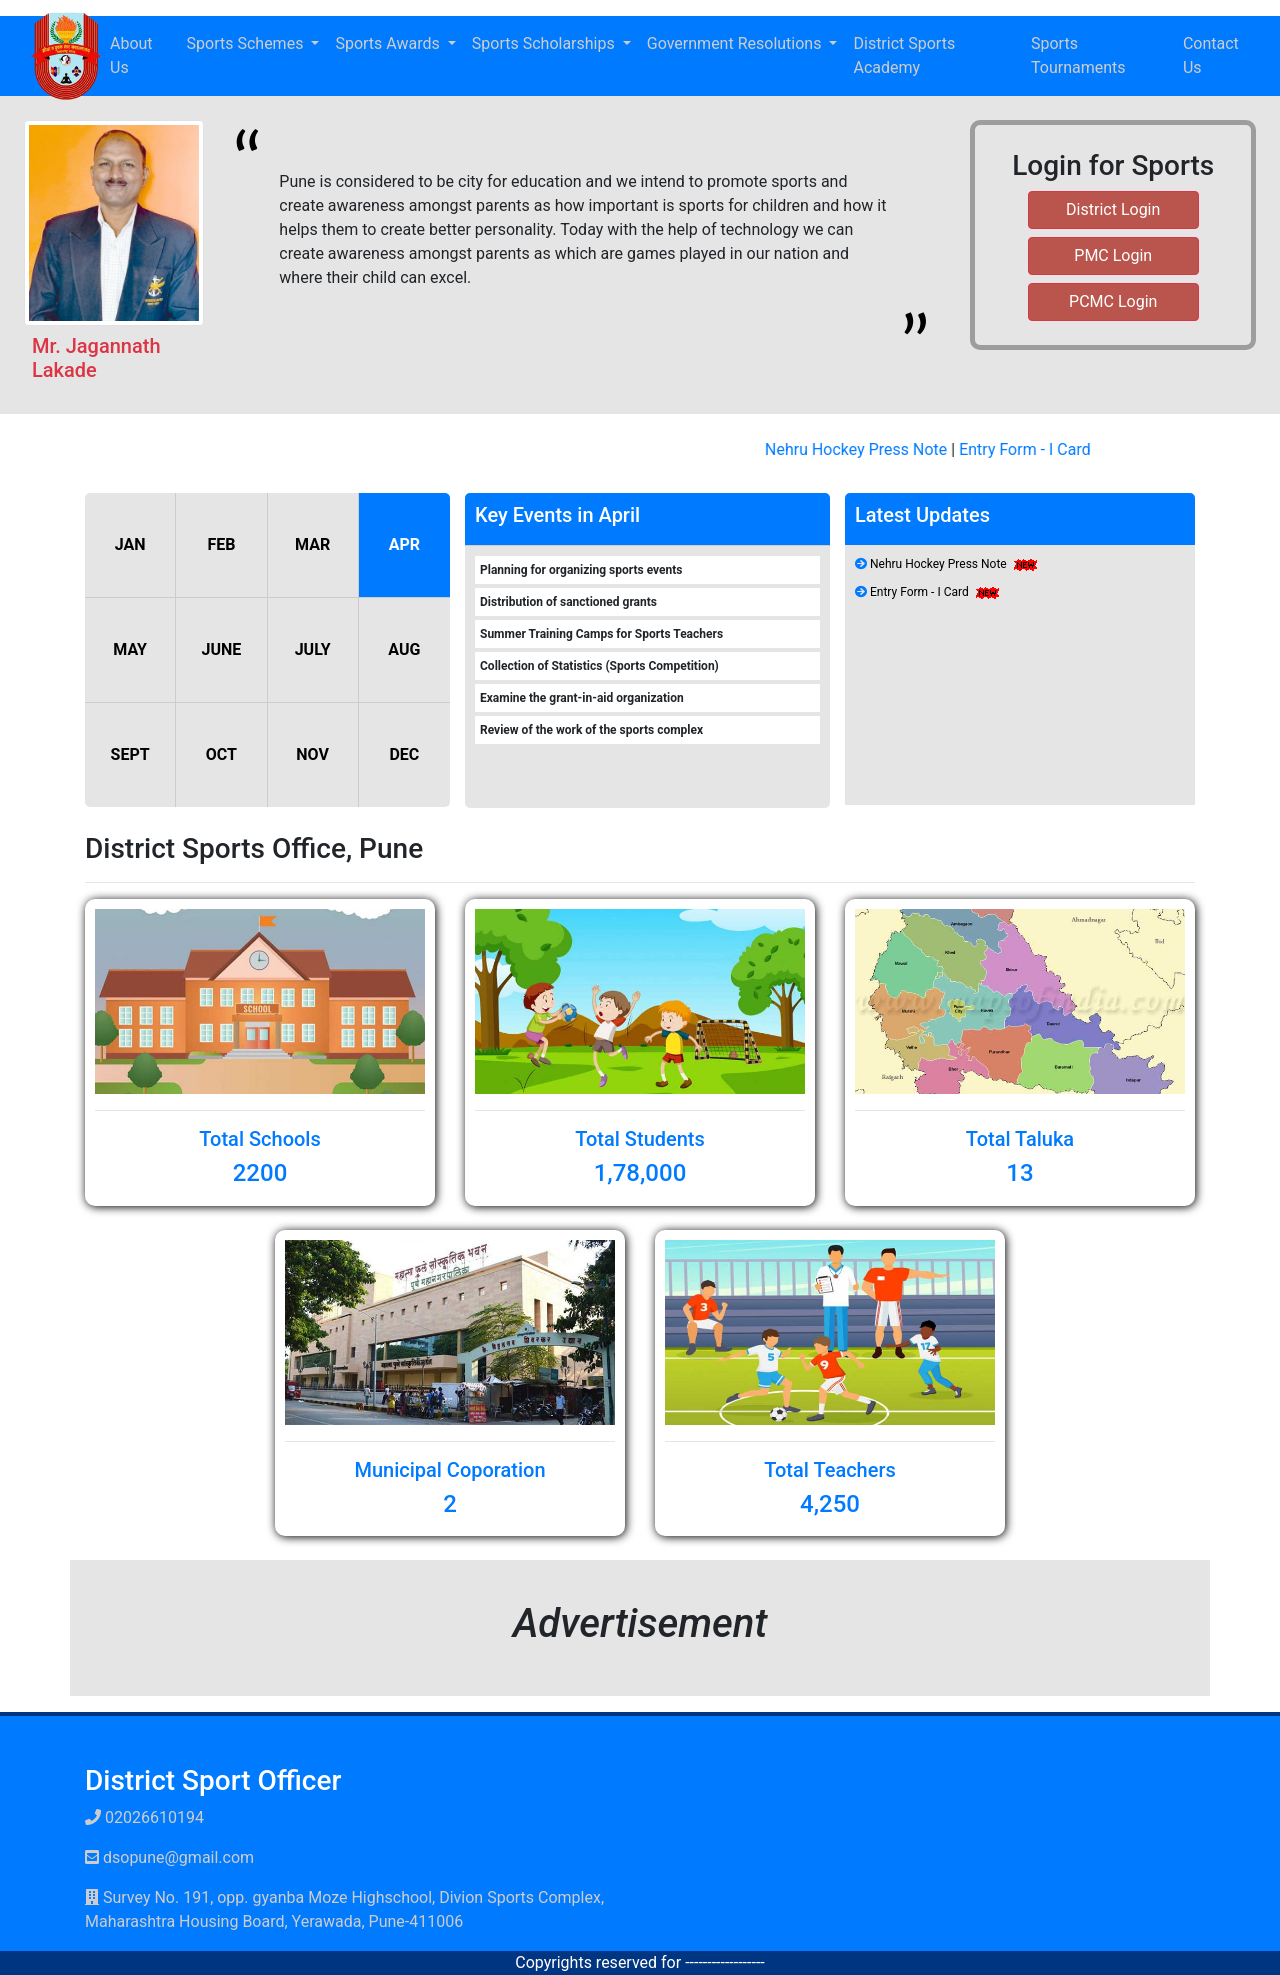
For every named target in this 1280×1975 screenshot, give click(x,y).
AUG (404, 649)
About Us (131, 55)
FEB (221, 544)
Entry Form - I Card (1032, 449)
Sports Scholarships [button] (545, 43)
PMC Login (1113, 255)
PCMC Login (1113, 301)
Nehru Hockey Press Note (863, 449)
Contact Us (1211, 55)
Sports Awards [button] (389, 43)
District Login (1113, 209)
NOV (312, 754)
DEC (404, 754)
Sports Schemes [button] (247, 43)
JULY (313, 649)
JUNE (221, 649)
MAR (312, 544)
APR (404, 544)
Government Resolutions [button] (736, 43)
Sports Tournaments (1078, 55)
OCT (221, 754)
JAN (130, 544)
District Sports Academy (904, 55)
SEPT (130, 754)
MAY (130, 649)
